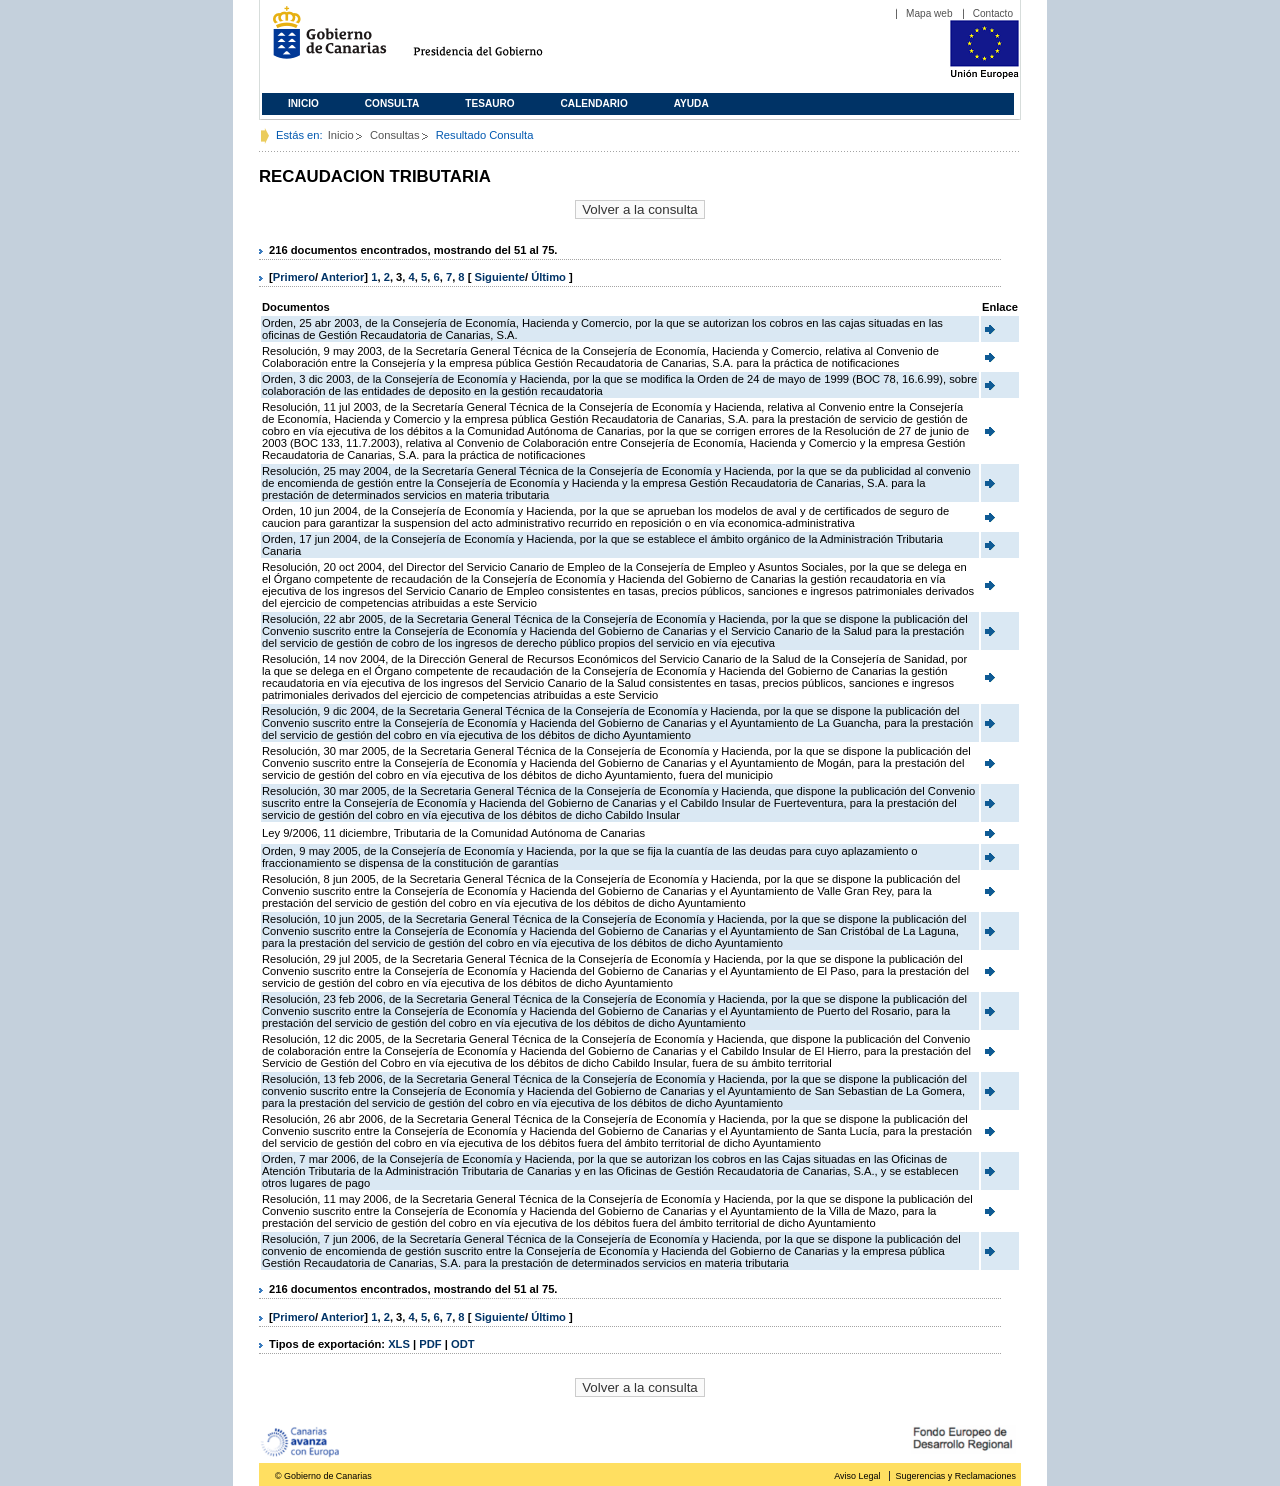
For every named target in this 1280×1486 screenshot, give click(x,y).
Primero (294, 277)
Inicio (303, 103)
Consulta (392, 103)
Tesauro (489, 103)
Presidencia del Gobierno (496, 40)
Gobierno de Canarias (323, 40)
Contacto (993, 13)
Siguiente (500, 277)
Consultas (395, 135)
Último (550, 277)
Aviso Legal (857, 1476)
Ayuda (691, 103)
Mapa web (929, 13)
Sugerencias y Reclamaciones (956, 1476)
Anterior (343, 277)
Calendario (594, 103)
